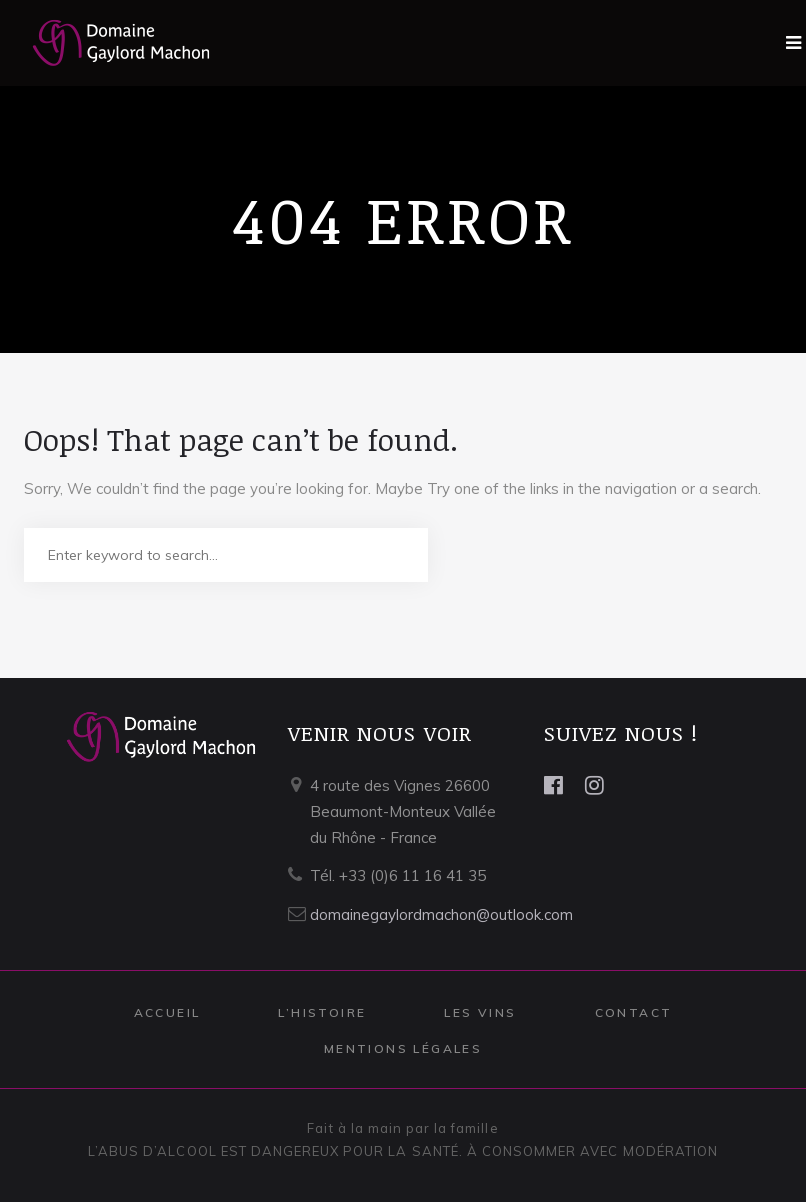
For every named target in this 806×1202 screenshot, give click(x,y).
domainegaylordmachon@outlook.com (441, 914)
